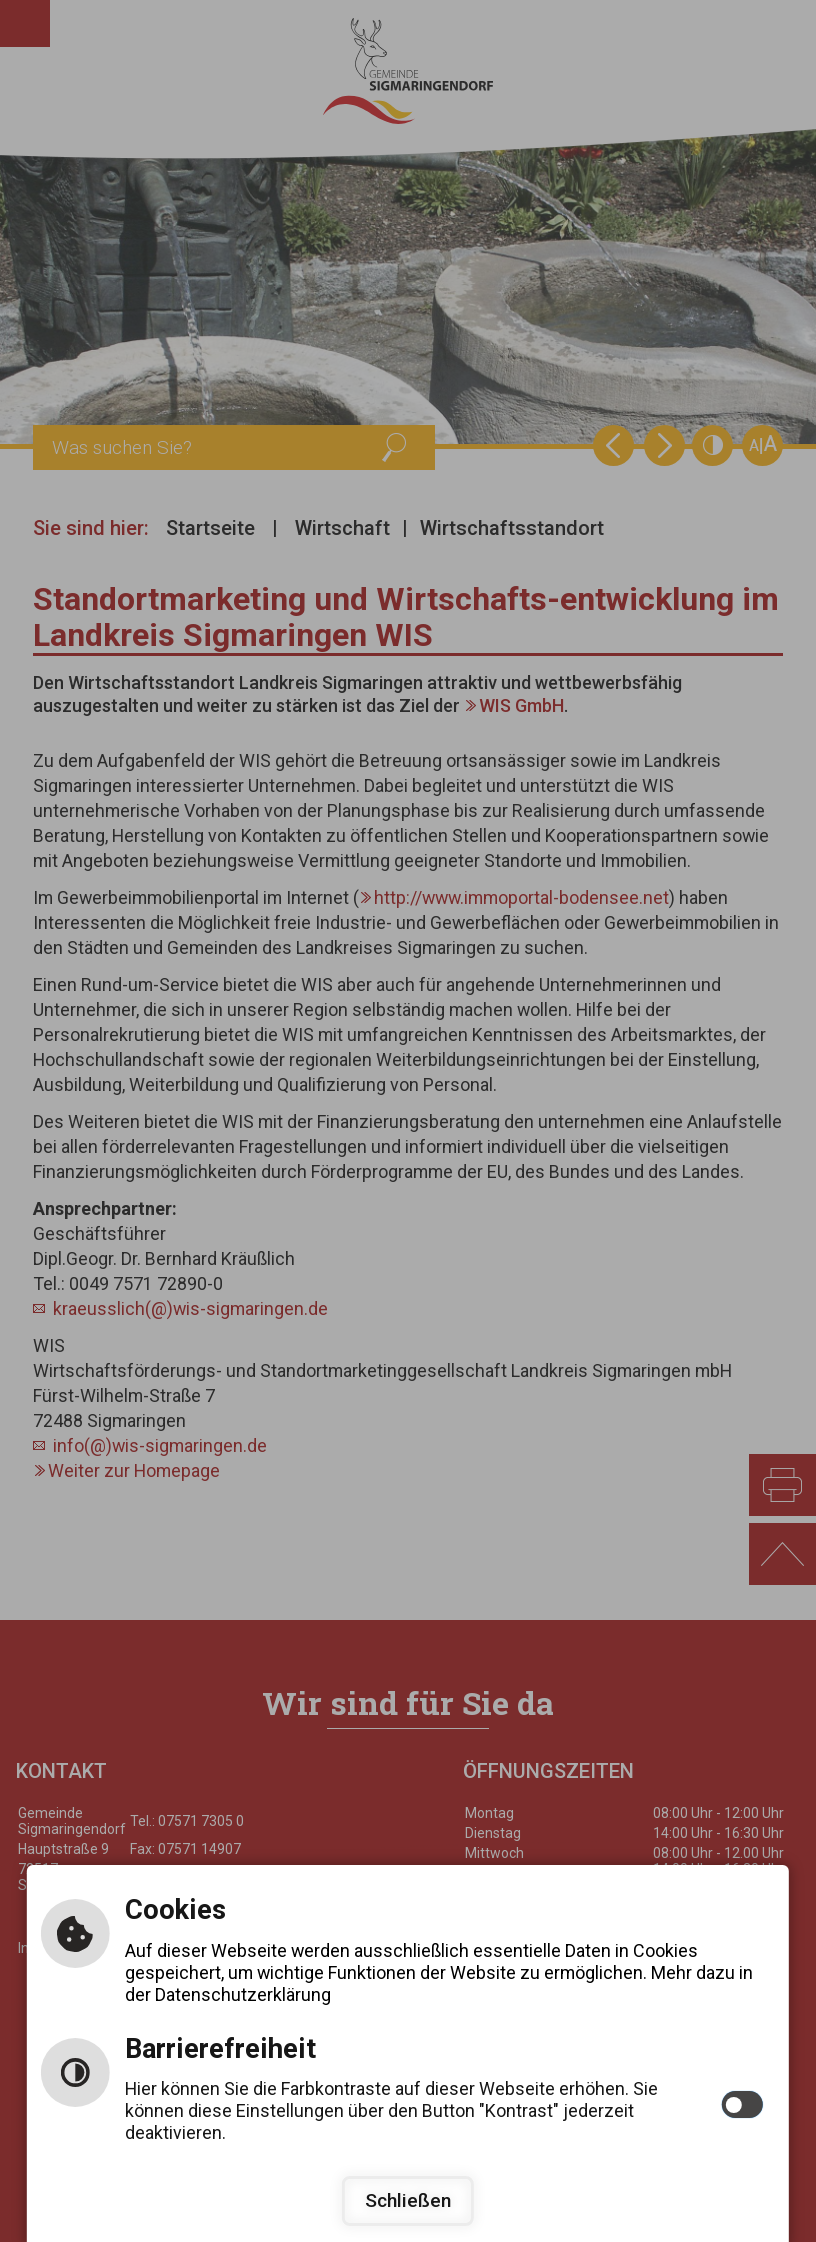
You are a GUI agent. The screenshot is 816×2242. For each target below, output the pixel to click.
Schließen (408, 2200)
